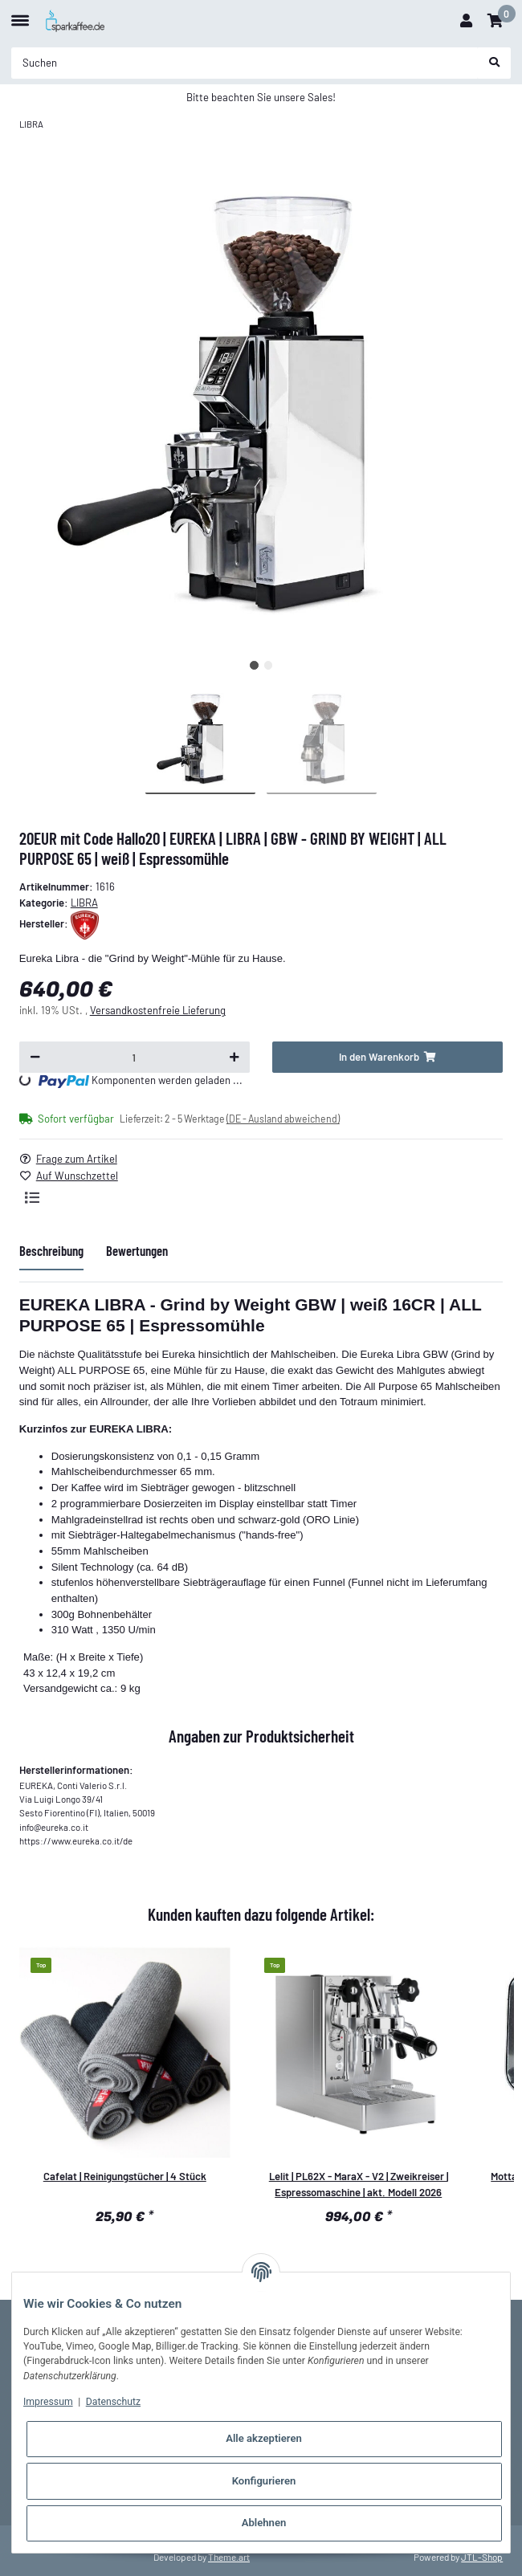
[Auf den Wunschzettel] (74, 1176)
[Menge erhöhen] (234, 1057)
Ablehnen (264, 2523)
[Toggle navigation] (20, 13)
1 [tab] (254, 665)
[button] (466, 21)
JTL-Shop (482, 2556)
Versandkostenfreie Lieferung (158, 1010)
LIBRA (84, 902)
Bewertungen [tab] (137, 1250)
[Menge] (134, 1057)
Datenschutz (113, 2401)
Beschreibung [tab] (51, 1250)
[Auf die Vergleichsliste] (32, 1197)
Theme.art (229, 2556)
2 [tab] (268, 665)
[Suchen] (245, 63)
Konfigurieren (264, 2481)
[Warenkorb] (495, 21)
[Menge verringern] (35, 1057)
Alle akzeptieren (264, 2438)
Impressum (48, 2401)
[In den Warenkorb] (387, 1057)
